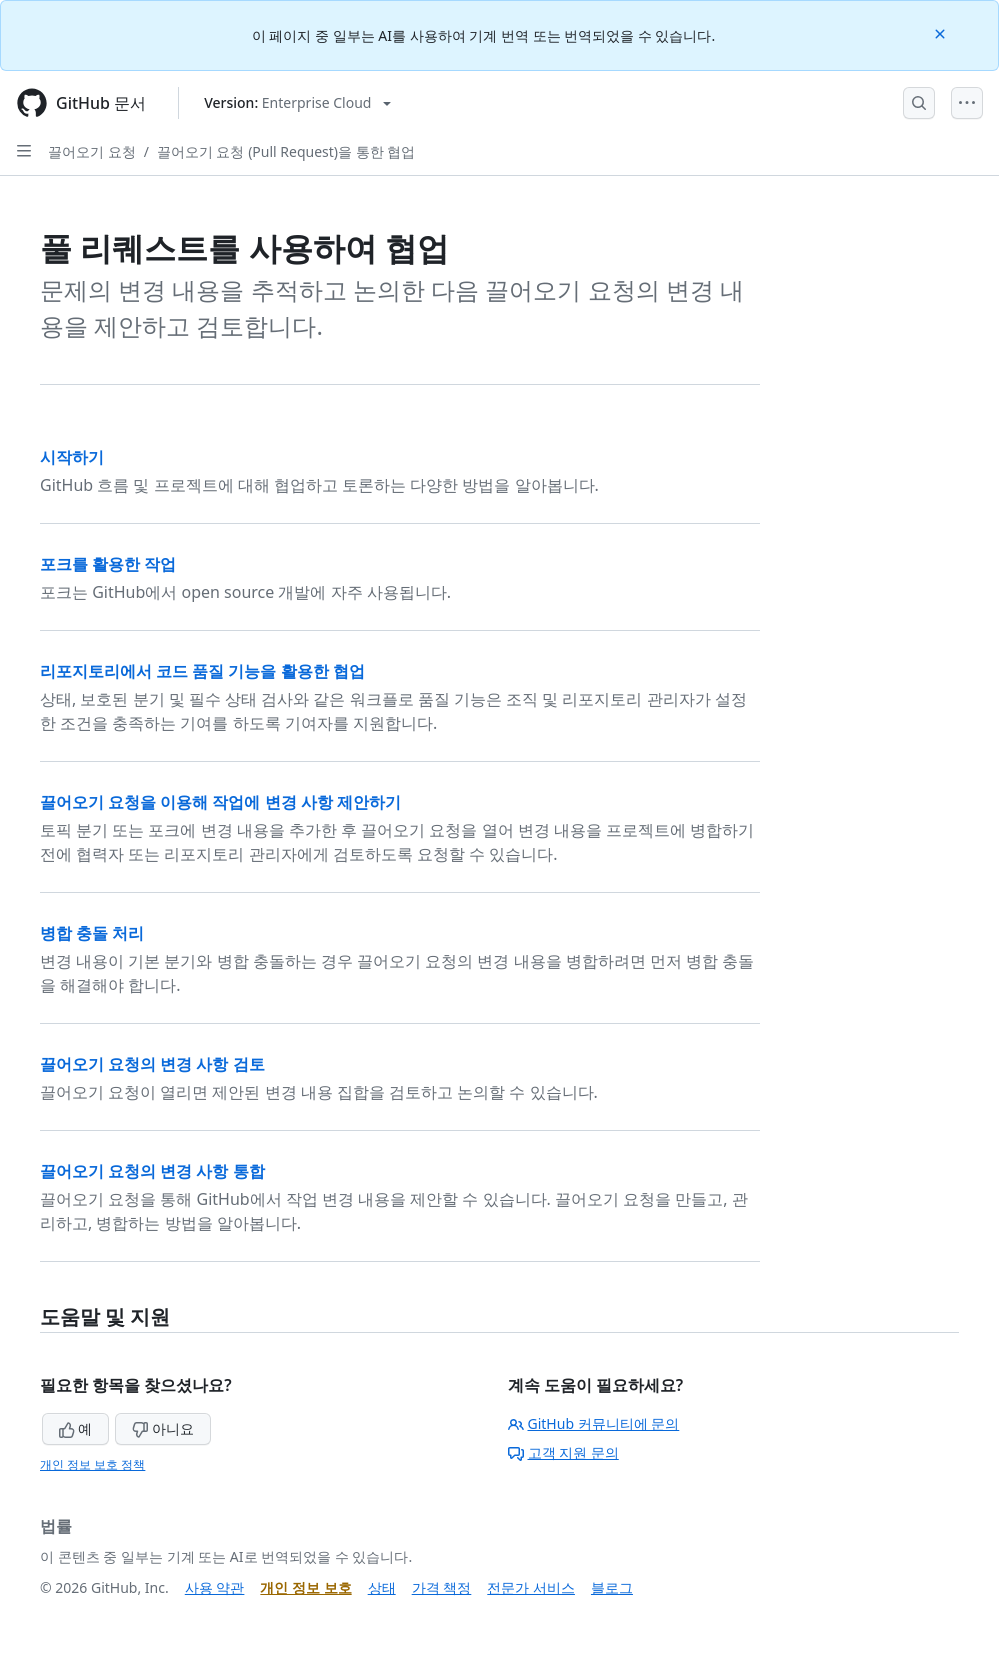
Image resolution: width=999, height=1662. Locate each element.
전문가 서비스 (531, 1587)
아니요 (163, 1428)
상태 (382, 1587)
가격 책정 (442, 1587)
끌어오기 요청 (92, 151)
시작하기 (72, 457)
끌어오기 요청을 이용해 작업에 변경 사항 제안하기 (220, 802)
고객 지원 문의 (563, 1452)
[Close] (942, 32)
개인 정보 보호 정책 (92, 1464)
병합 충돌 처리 (92, 933)
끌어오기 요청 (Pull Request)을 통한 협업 (286, 151)
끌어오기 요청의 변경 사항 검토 (152, 1064)
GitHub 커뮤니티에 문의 (594, 1423)
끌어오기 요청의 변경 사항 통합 (152, 1171)
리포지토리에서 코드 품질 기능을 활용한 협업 (202, 671)
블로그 (612, 1587)
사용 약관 (215, 1587)
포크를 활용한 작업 (108, 564)
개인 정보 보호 (305, 1587)
